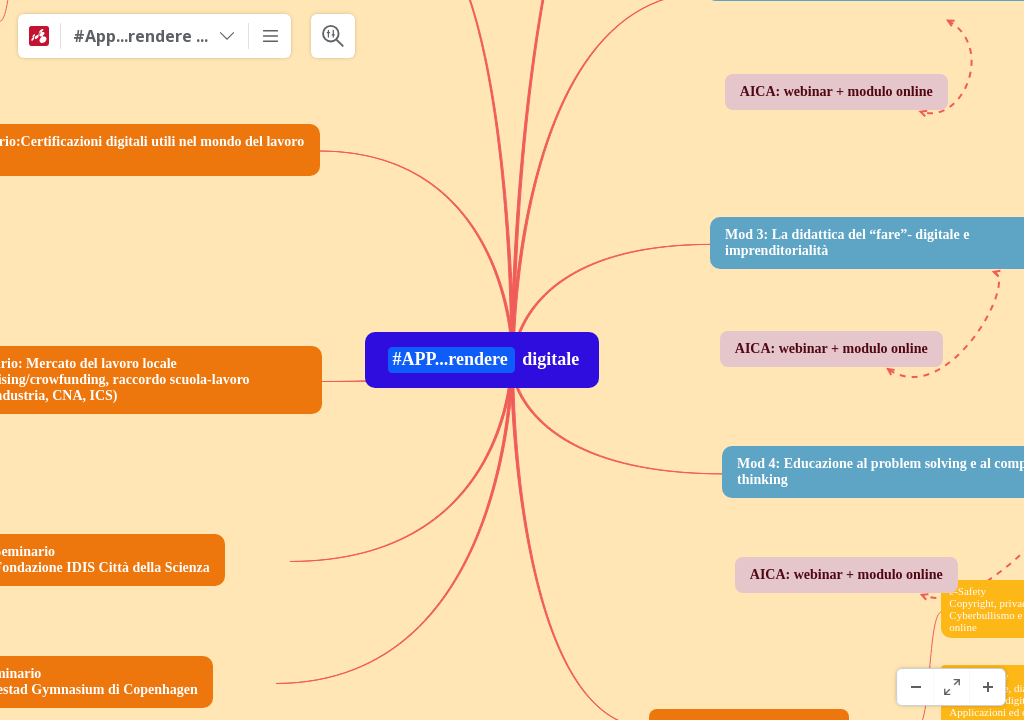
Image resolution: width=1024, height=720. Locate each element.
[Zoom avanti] (987, 687)
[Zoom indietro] (915, 687)
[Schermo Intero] (951, 687)
